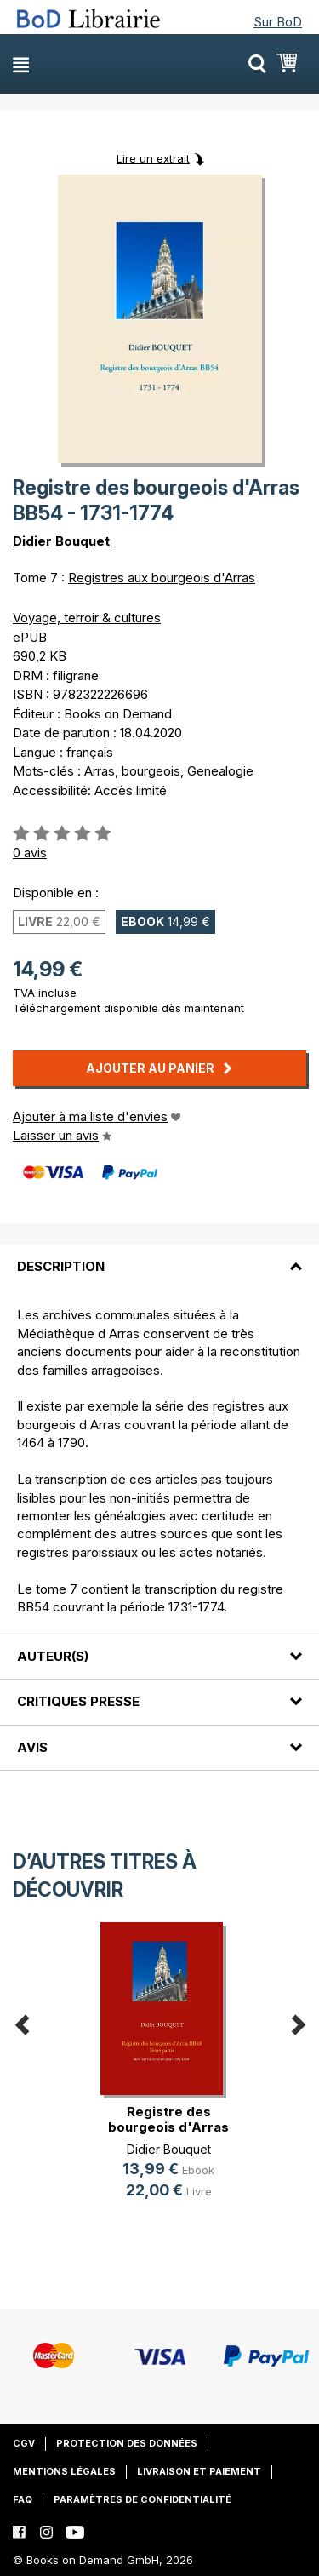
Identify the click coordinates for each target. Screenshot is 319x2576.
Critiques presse (78, 1701)
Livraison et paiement (199, 2471)
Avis (32, 1747)
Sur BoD (277, 22)
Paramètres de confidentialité (142, 2499)
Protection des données (126, 2443)
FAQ (22, 2499)
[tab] (159, 1256)
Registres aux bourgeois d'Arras (161, 578)
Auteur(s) (52, 1656)
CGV (24, 2443)
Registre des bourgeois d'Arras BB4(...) (168, 2127)
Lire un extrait (153, 158)
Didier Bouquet (61, 541)
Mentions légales (64, 2471)
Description (61, 1266)
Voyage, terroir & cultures (87, 618)
